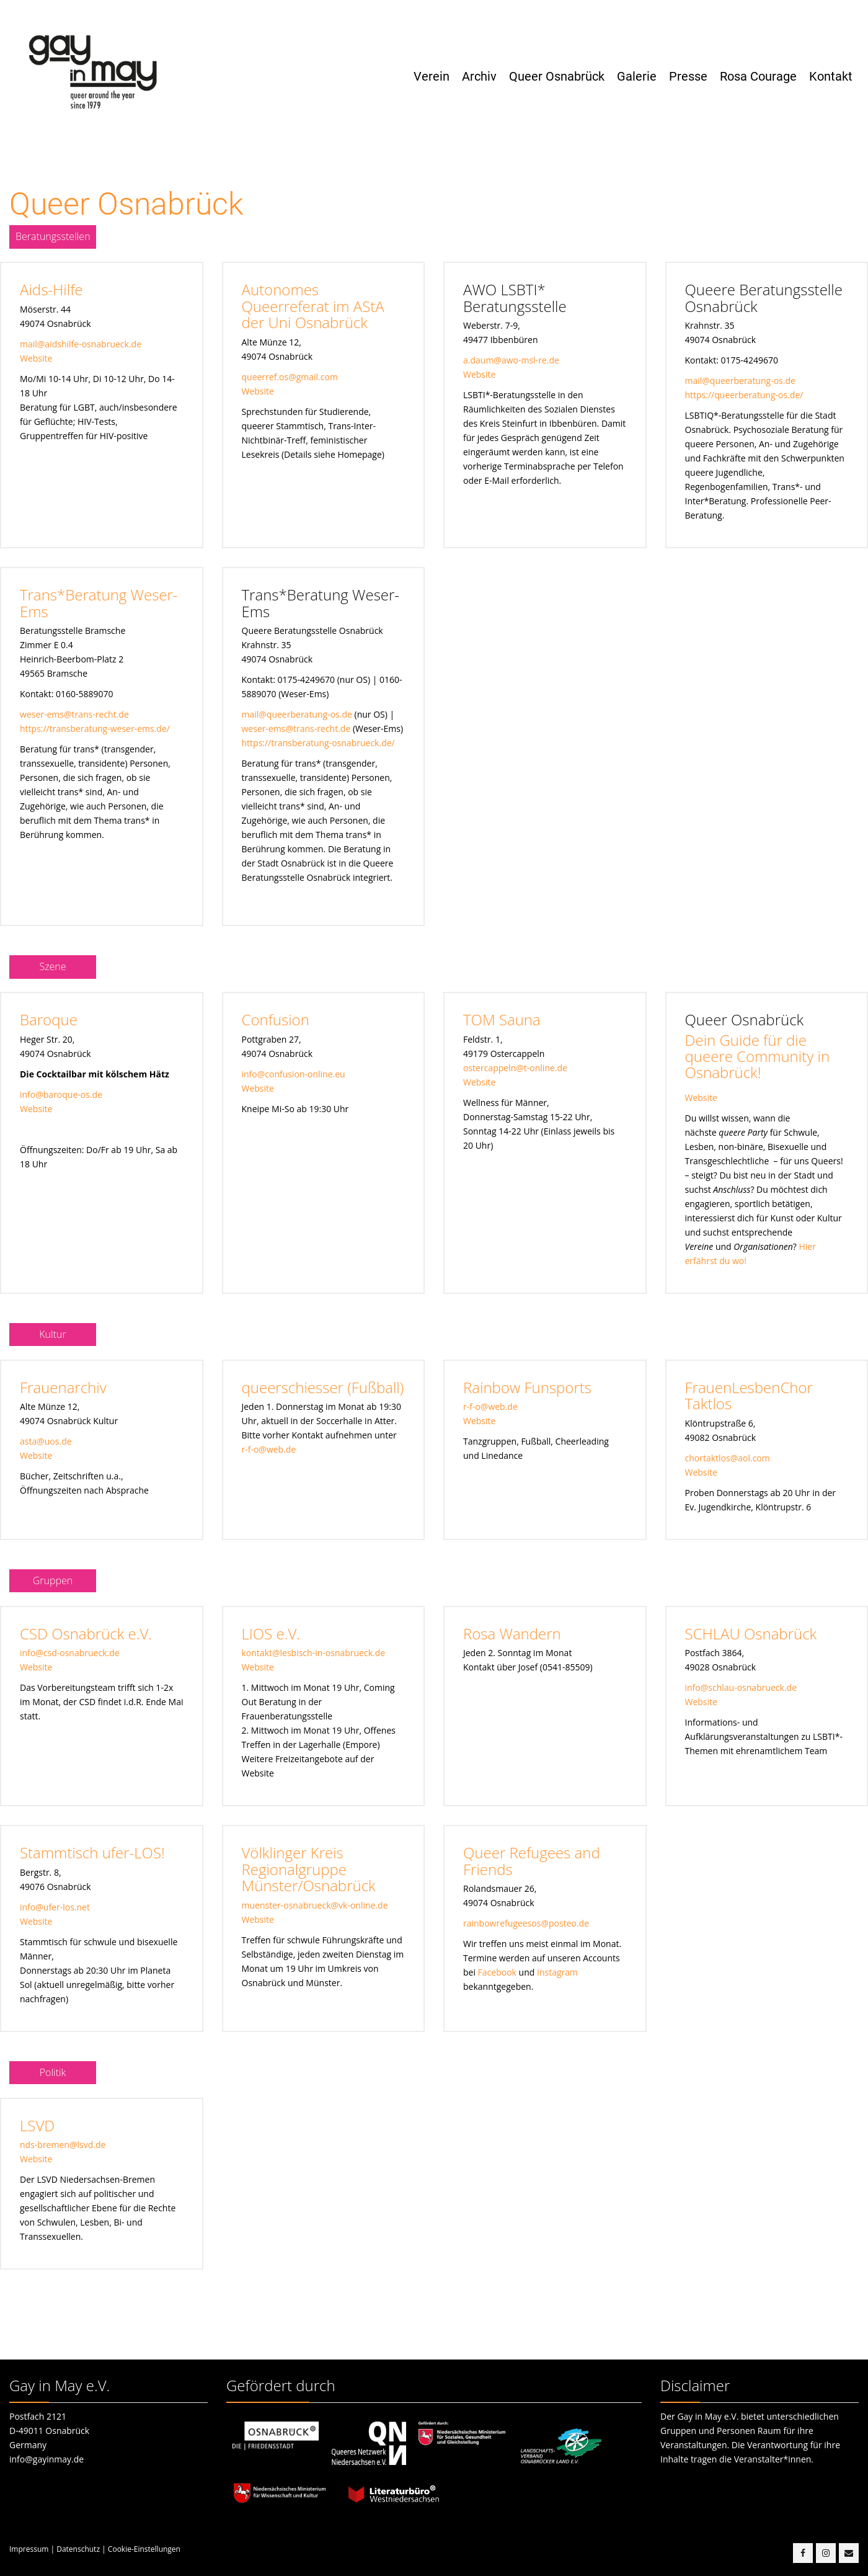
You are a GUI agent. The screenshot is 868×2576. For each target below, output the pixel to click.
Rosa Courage (758, 76)
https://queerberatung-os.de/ (744, 395)
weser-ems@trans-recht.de (74, 714)
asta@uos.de (46, 1441)
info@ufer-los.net (55, 1907)
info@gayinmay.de (46, 2459)
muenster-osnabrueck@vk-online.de (315, 1905)
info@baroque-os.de (61, 1094)
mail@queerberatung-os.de (740, 380)
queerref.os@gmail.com (290, 377)
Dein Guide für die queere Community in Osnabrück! (757, 1056)
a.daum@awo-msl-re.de (511, 360)
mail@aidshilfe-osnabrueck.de (80, 344)
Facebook (497, 1972)
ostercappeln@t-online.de (515, 1068)
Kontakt (830, 76)
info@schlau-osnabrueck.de (741, 1687)
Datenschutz (78, 2549)
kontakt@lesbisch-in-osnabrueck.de (314, 1653)
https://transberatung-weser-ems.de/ (95, 728)
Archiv (479, 76)
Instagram (557, 1972)
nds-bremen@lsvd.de (62, 2144)
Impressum (28, 2549)
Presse (688, 76)
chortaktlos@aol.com (727, 1458)
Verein (432, 76)
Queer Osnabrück (556, 76)
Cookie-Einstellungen (144, 2549)
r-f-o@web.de (269, 1449)
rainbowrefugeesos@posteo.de (526, 1923)
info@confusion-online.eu (293, 1074)
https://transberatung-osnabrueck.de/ (318, 743)
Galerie (637, 76)
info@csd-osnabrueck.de (70, 1653)
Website (36, 358)
